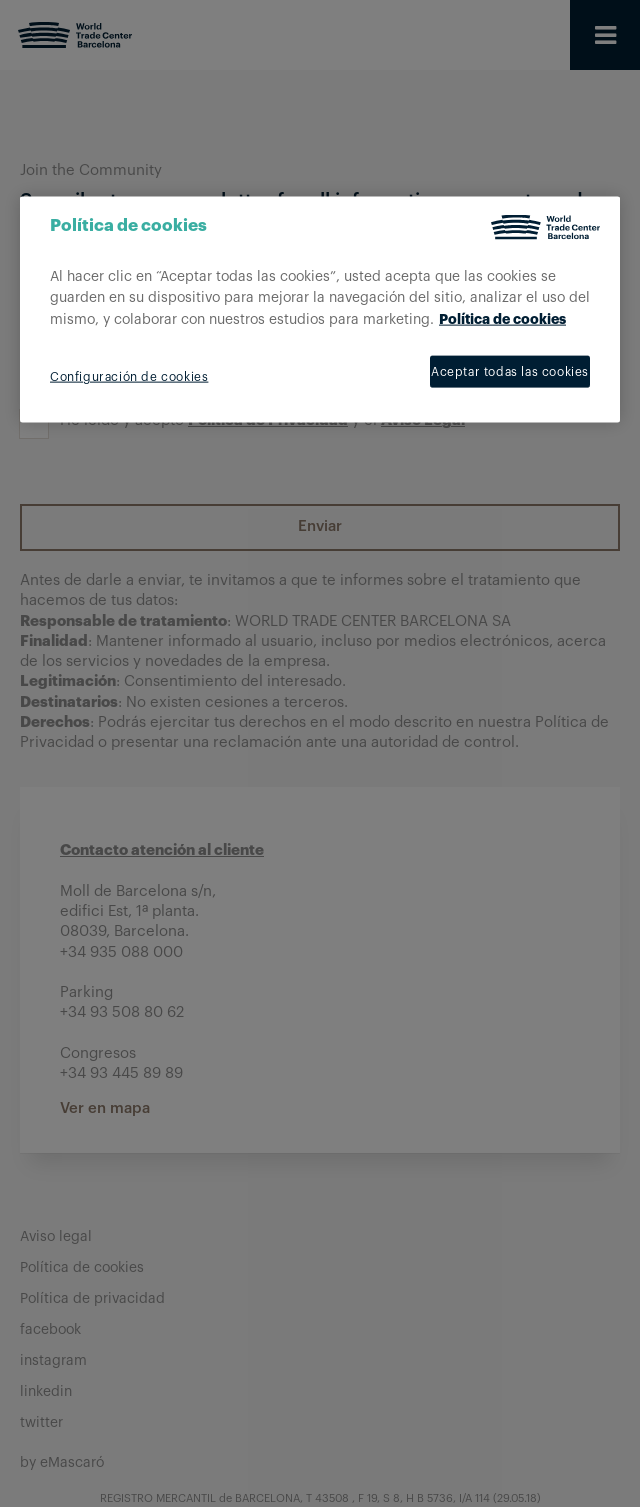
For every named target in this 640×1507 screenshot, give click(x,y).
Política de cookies (502, 319)
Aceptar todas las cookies (510, 372)
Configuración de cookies (129, 377)
